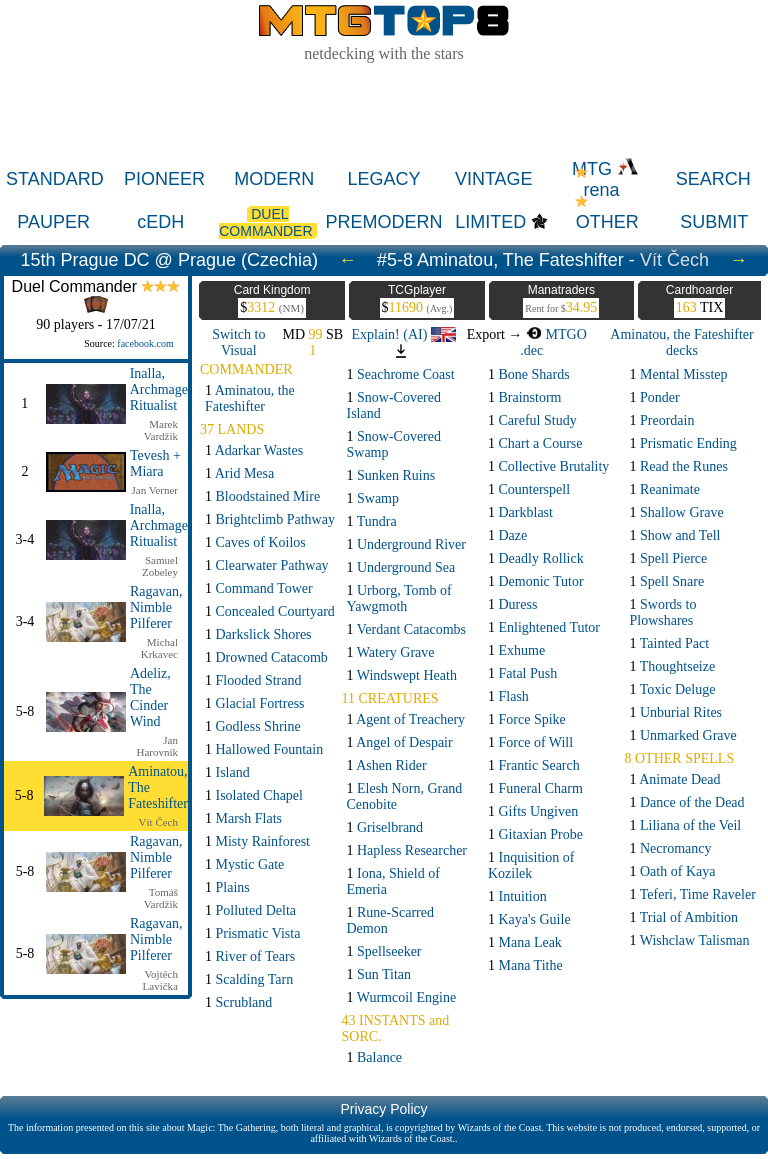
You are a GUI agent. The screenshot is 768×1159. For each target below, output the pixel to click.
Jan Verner (154, 490)
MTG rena (605, 179)
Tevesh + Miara (155, 463)
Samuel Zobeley (160, 566)
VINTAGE (494, 179)
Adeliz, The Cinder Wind (150, 697)
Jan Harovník (157, 746)
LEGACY (384, 179)
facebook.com (145, 343)
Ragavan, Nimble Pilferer (156, 607)
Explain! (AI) (404, 334)
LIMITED (490, 222)
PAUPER (53, 222)
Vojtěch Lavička (160, 980)
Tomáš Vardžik (161, 898)
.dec (531, 350)
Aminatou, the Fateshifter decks (681, 342)
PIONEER (164, 179)
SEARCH (713, 179)
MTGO (556, 334)
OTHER (607, 222)
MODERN (274, 179)
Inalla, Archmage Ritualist (159, 389)
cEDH (160, 222)
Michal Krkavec (159, 648)
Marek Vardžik (161, 430)
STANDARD (55, 179)
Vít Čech (674, 260)
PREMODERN (383, 222)
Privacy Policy (383, 1109)
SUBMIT (714, 222)
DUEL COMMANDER (267, 222)
